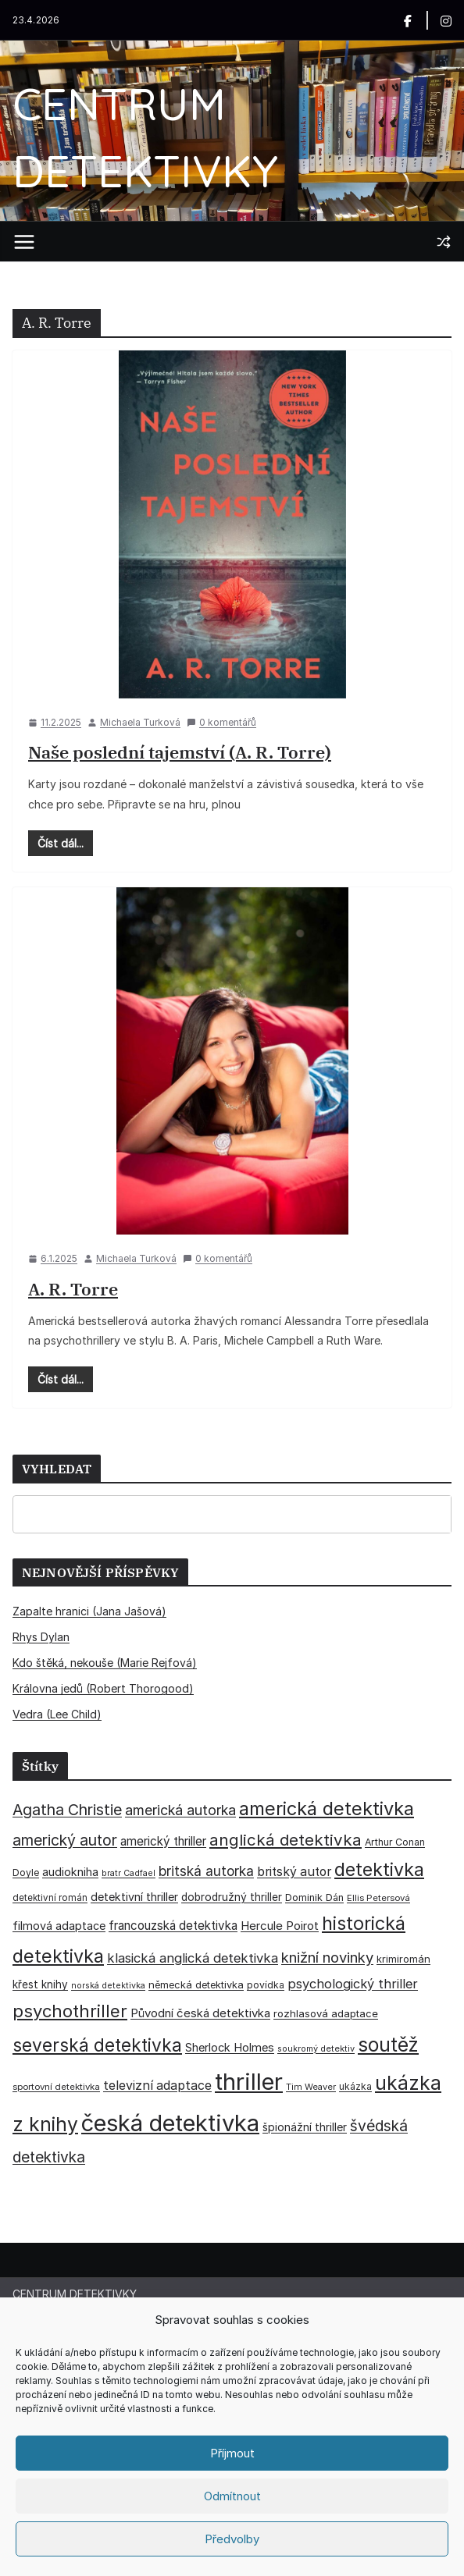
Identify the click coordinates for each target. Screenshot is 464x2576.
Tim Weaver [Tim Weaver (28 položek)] (311, 2086)
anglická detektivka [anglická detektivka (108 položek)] (285, 1839)
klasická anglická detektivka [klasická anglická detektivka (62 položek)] (192, 1958)
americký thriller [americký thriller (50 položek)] (163, 1841)
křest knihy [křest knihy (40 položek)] (40, 1984)
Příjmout (232, 2453)
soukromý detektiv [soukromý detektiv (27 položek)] (316, 2048)
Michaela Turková (140, 722)
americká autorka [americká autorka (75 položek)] (180, 1810)
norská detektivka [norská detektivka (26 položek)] (108, 1986)
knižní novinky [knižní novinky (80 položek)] (327, 1957)
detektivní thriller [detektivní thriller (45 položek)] (134, 1896)
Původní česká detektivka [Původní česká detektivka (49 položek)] (200, 2013)
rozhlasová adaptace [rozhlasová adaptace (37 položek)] (325, 2013)
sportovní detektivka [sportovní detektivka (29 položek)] (56, 2086)
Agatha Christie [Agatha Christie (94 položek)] (67, 1809)
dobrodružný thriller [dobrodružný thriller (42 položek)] (231, 1897)
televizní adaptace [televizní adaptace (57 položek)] (157, 2085)
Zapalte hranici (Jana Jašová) (89, 1611)
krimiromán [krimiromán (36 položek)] (403, 1958)
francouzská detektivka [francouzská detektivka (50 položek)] (173, 1925)
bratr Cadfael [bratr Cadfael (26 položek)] (128, 1873)
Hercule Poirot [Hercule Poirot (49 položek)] (280, 1925)
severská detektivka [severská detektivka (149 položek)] (97, 2044)
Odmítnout (232, 2496)
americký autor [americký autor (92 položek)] (64, 1840)
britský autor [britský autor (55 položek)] (294, 1871)
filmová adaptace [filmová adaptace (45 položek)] (58, 1925)
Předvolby (232, 2539)
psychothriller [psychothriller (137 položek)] (69, 2011)
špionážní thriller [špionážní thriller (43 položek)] (304, 2127)
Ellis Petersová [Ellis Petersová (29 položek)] (378, 1897)
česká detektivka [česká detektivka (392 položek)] (170, 2123)
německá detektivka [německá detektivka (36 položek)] (196, 1984)
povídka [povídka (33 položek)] (265, 1985)
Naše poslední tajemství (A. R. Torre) (179, 752)
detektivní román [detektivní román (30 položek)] (49, 1897)
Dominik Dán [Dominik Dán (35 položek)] (314, 1897)
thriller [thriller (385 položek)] (249, 2081)
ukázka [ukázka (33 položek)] (355, 2086)
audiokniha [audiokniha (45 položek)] (70, 1871)
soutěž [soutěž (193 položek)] (388, 2044)
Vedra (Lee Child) (57, 1714)
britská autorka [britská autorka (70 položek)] (206, 1871)
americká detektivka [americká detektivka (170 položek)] (326, 1808)
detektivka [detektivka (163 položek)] (379, 1870)
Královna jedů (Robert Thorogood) (103, 1688)
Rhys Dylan (41, 1636)
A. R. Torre (73, 1288)
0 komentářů (221, 722)
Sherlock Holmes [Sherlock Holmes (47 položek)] (229, 2048)
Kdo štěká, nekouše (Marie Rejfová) (104, 1662)
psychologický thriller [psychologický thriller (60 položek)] (352, 1984)
